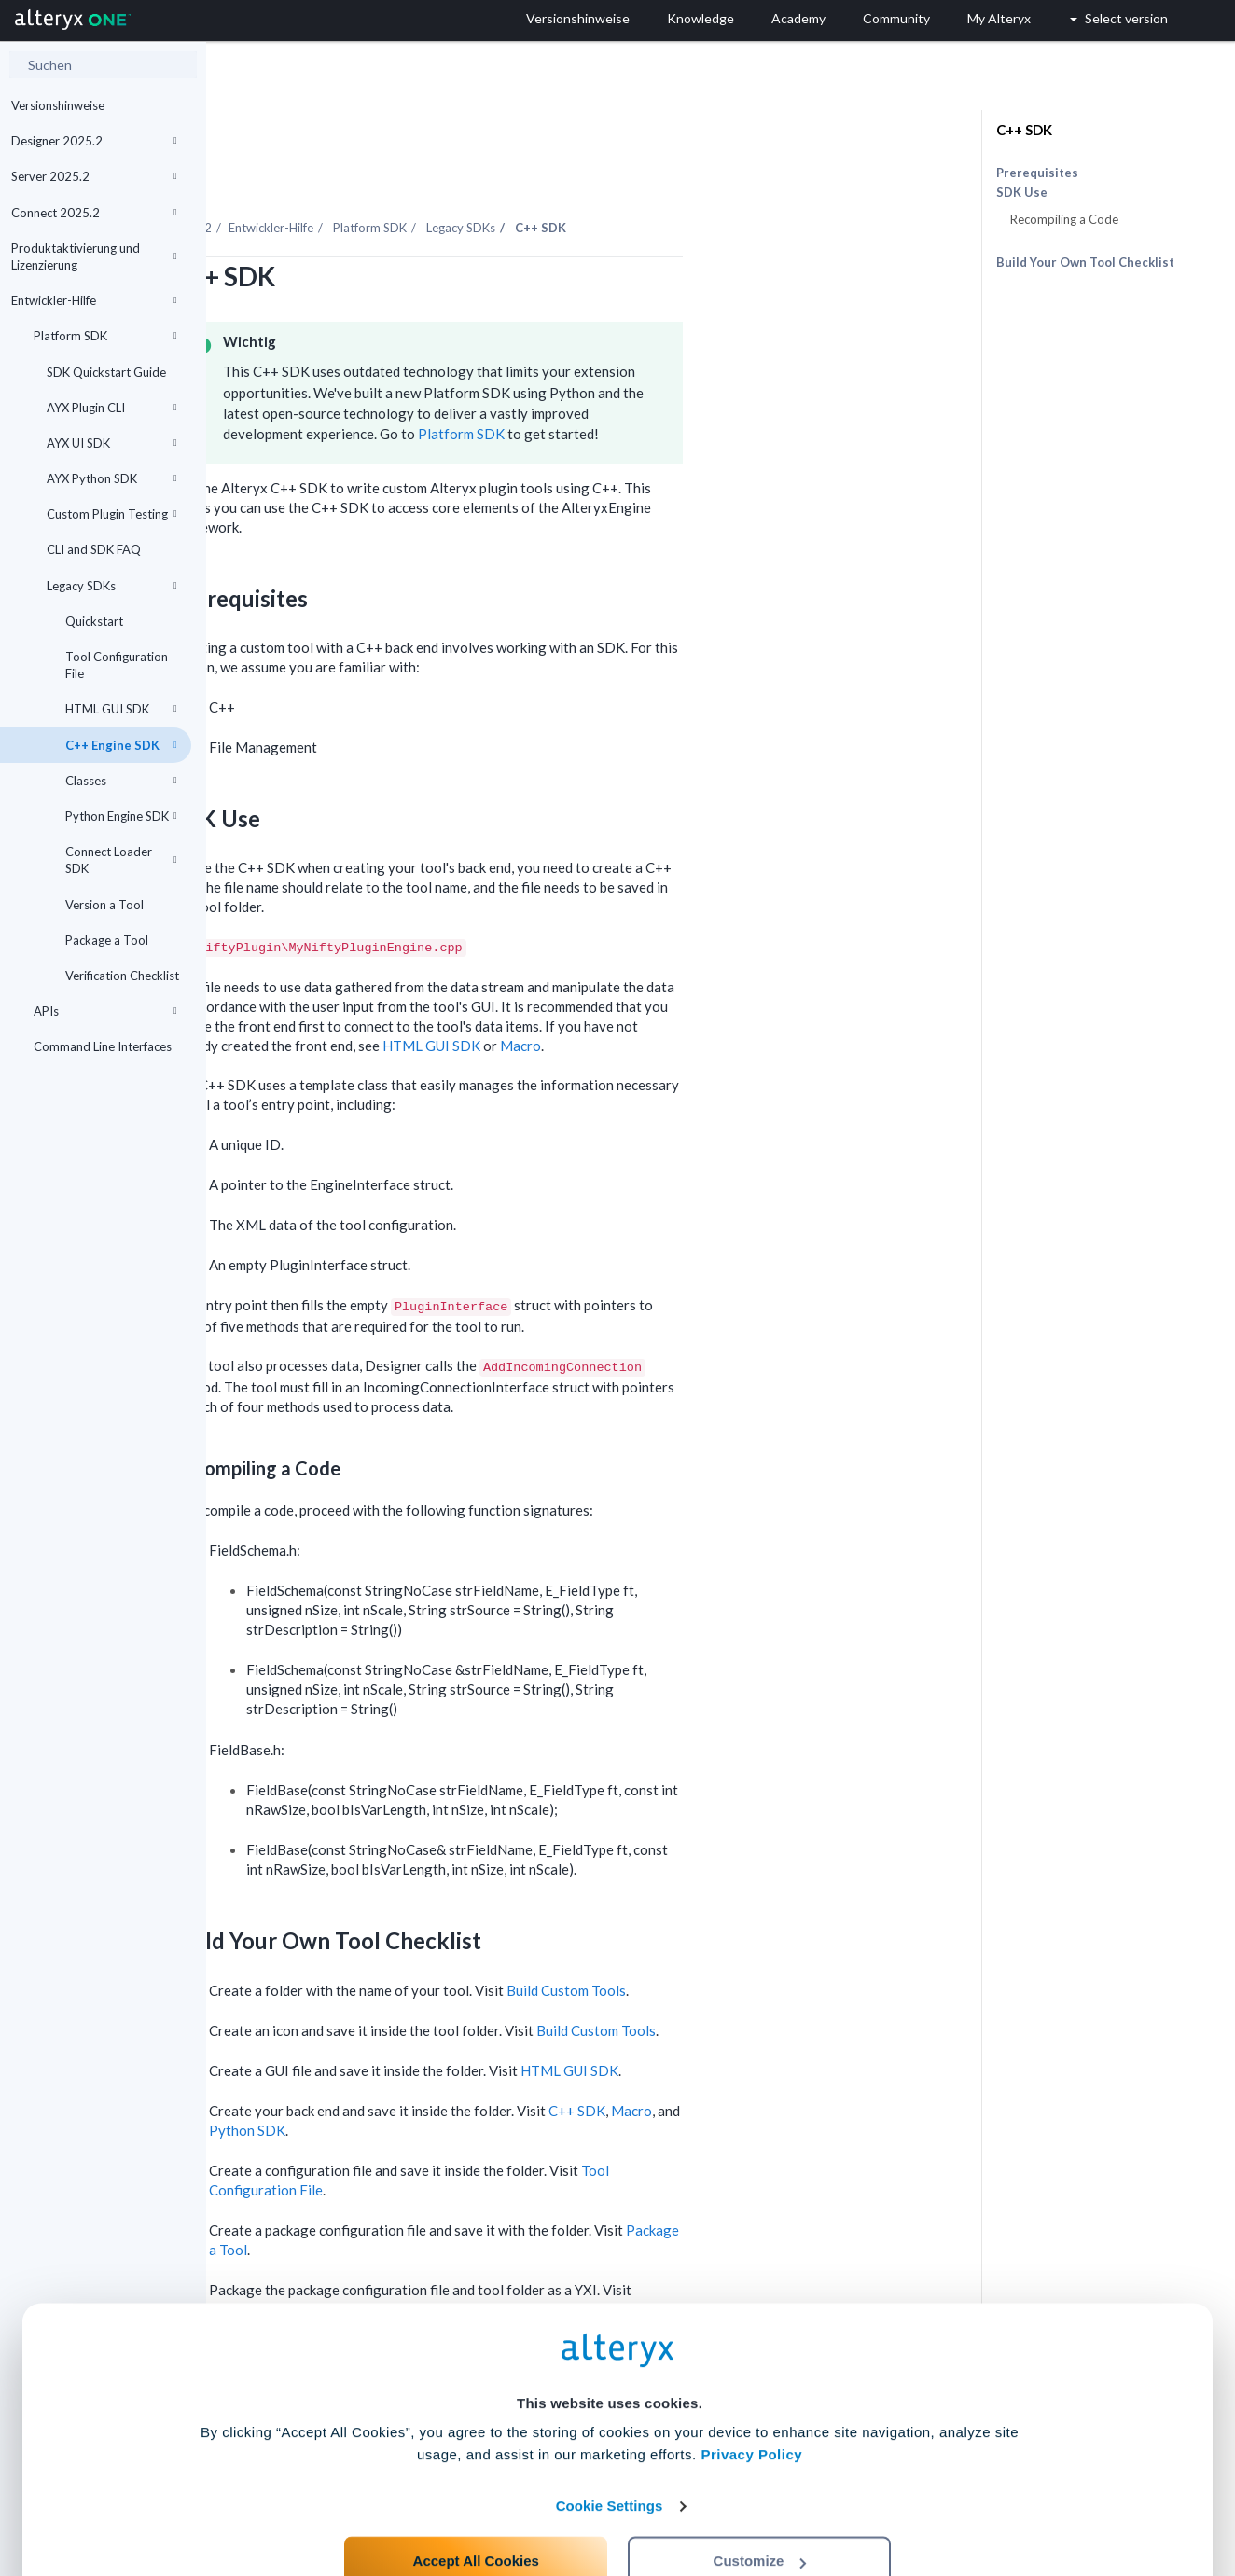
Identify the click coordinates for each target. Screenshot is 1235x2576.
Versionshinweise (57, 105)
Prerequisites (1037, 172)
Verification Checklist (122, 975)
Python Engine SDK (121, 816)
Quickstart (94, 621)
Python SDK (453, 2078)
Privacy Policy (751, 2387)
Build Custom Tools (772, 1939)
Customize (760, 2493)
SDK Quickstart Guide (106, 372)
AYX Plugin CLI (112, 407)
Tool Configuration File (116, 665)
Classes (121, 780)
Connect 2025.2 (94, 212)
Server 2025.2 (94, 176)
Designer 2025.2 (94, 140)
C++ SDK (783, 2059)
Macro (726, 994)
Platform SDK (105, 335)
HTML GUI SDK (121, 708)
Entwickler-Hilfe (94, 300)
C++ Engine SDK (121, 745)
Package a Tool (106, 940)
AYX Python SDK (112, 478)
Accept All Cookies (476, 2493)
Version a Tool (104, 904)
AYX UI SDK (112, 443)
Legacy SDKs (112, 585)
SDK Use (1022, 193)
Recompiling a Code (1064, 219)
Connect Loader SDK (121, 860)
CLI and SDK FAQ (94, 549)
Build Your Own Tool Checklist (1085, 262)
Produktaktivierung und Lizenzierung (94, 256)
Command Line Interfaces (103, 1046)
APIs (105, 1011)
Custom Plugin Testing (112, 513)
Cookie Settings (609, 2438)
